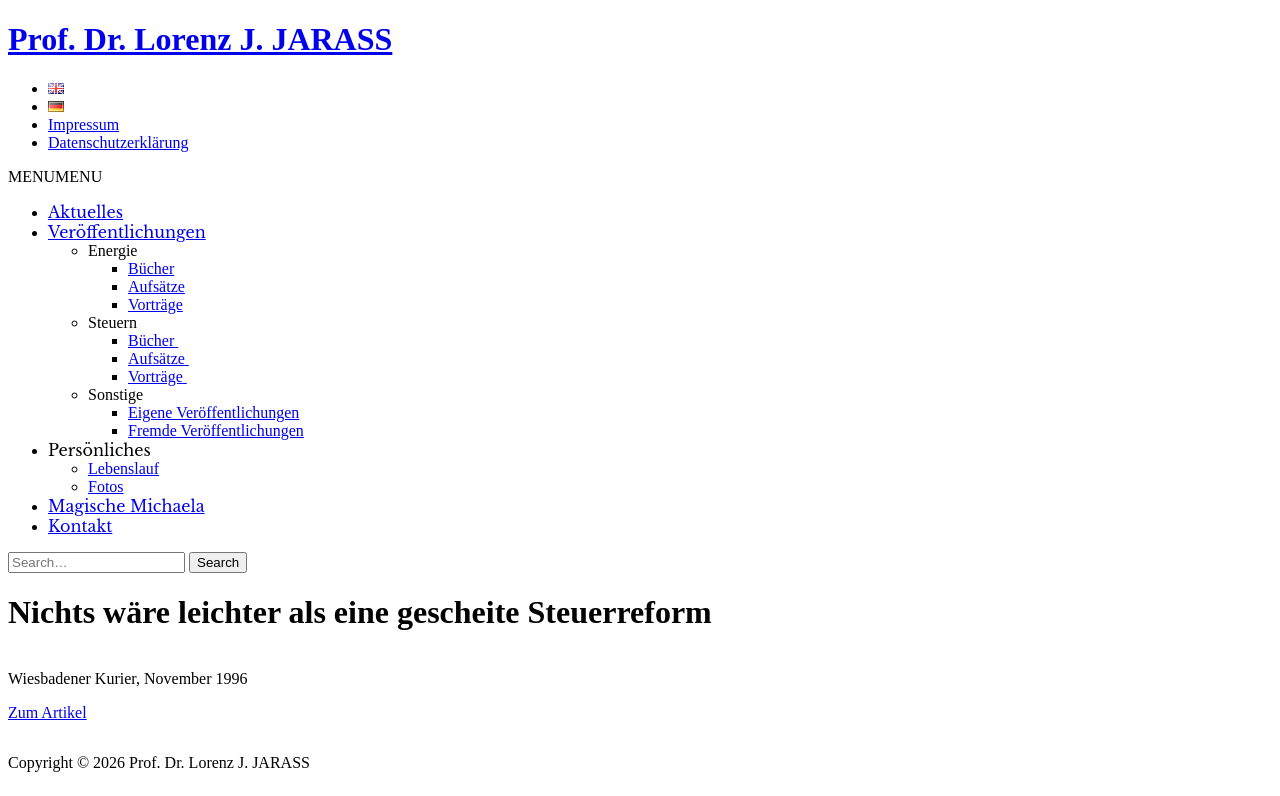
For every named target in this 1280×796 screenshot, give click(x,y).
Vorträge (155, 304)
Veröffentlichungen (127, 232)
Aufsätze (156, 286)
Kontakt (80, 526)
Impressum (83, 124)
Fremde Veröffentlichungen (216, 430)
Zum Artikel (47, 712)
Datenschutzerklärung (118, 142)
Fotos (106, 486)
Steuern (112, 322)
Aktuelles (85, 212)
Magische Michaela (126, 506)
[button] (55, 176)
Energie (112, 250)
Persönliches (99, 450)
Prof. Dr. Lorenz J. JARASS (200, 39)
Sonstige (115, 394)
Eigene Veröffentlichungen (213, 412)
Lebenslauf (123, 468)
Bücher (151, 268)
